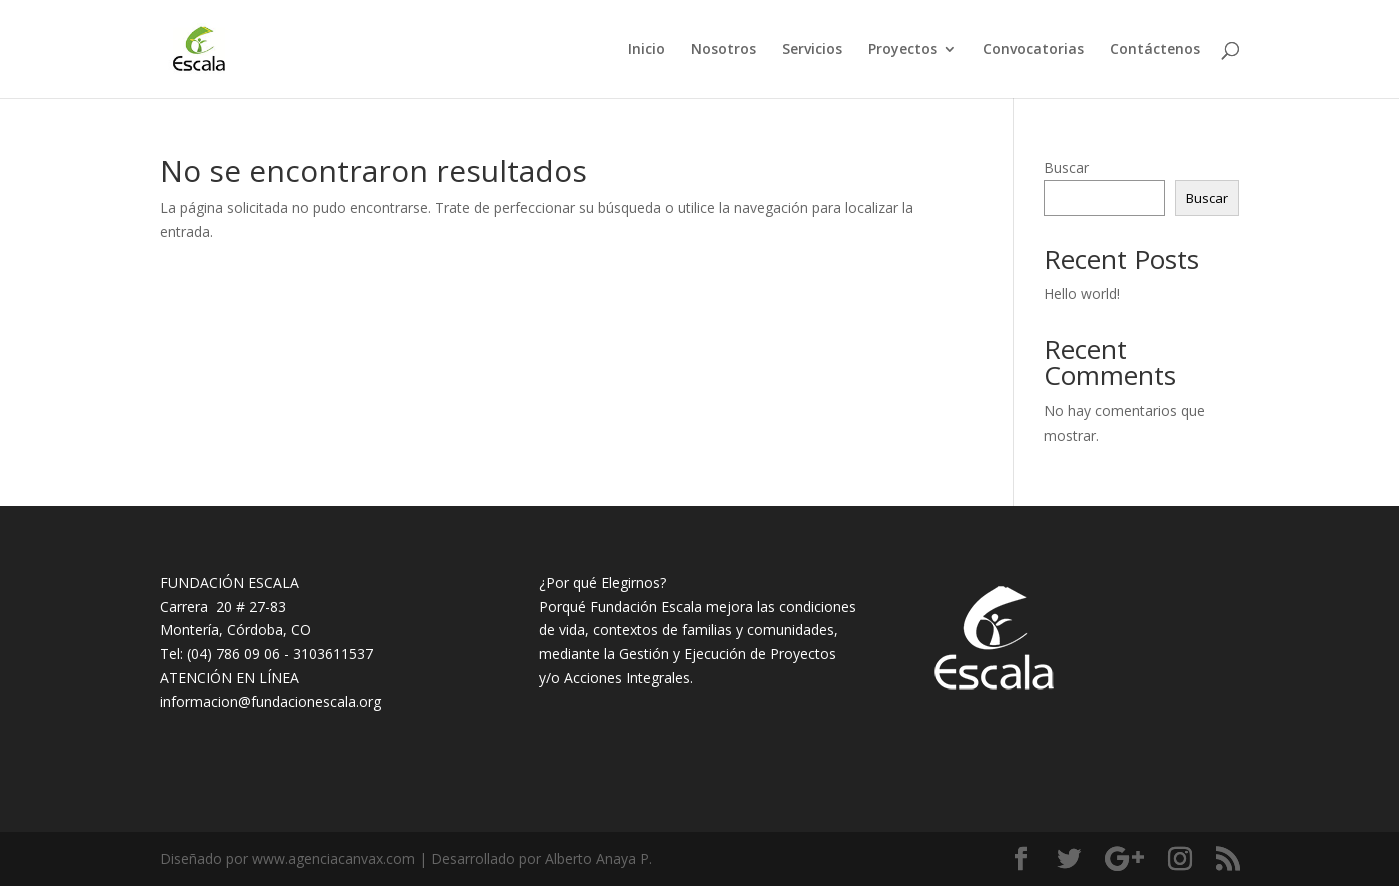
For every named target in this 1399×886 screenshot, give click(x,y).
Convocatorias (1033, 50)
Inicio (646, 50)
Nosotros (723, 50)
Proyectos (902, 50)
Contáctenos (1155, 50)
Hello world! (1082, 293)
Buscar (1066, 167)
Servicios (812, 50)
